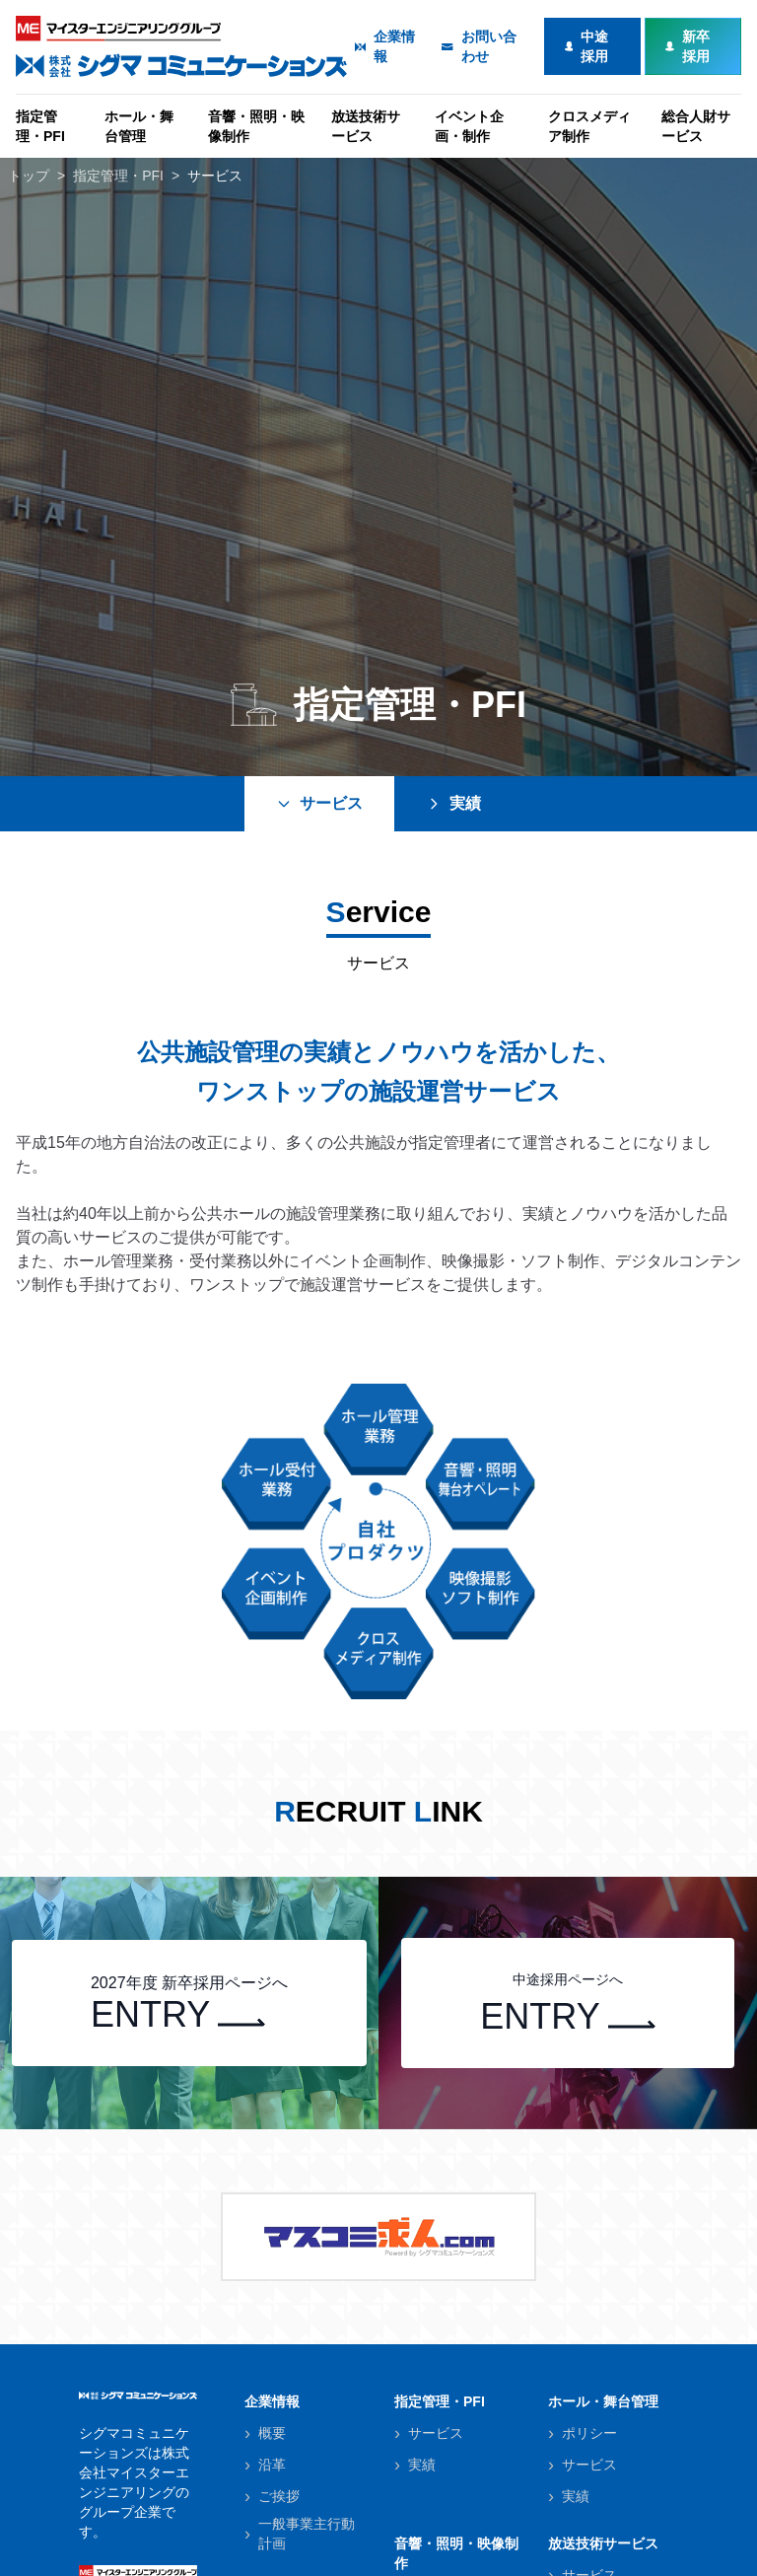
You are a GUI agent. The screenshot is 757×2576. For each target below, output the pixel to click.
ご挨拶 (279, 2496)
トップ (28, 175)
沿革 (272, 2464)
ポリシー (589, 2433)
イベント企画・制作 (469, 126)
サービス (214, 175)
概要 (272, 2433)
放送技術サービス (365, 126)
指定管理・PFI (40, 126)
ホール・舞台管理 (138, 126)
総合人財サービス (695, 126)
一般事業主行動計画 (306, 2533)
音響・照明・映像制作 (256, 126)
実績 (453, 803)
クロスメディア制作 (589, 126)
